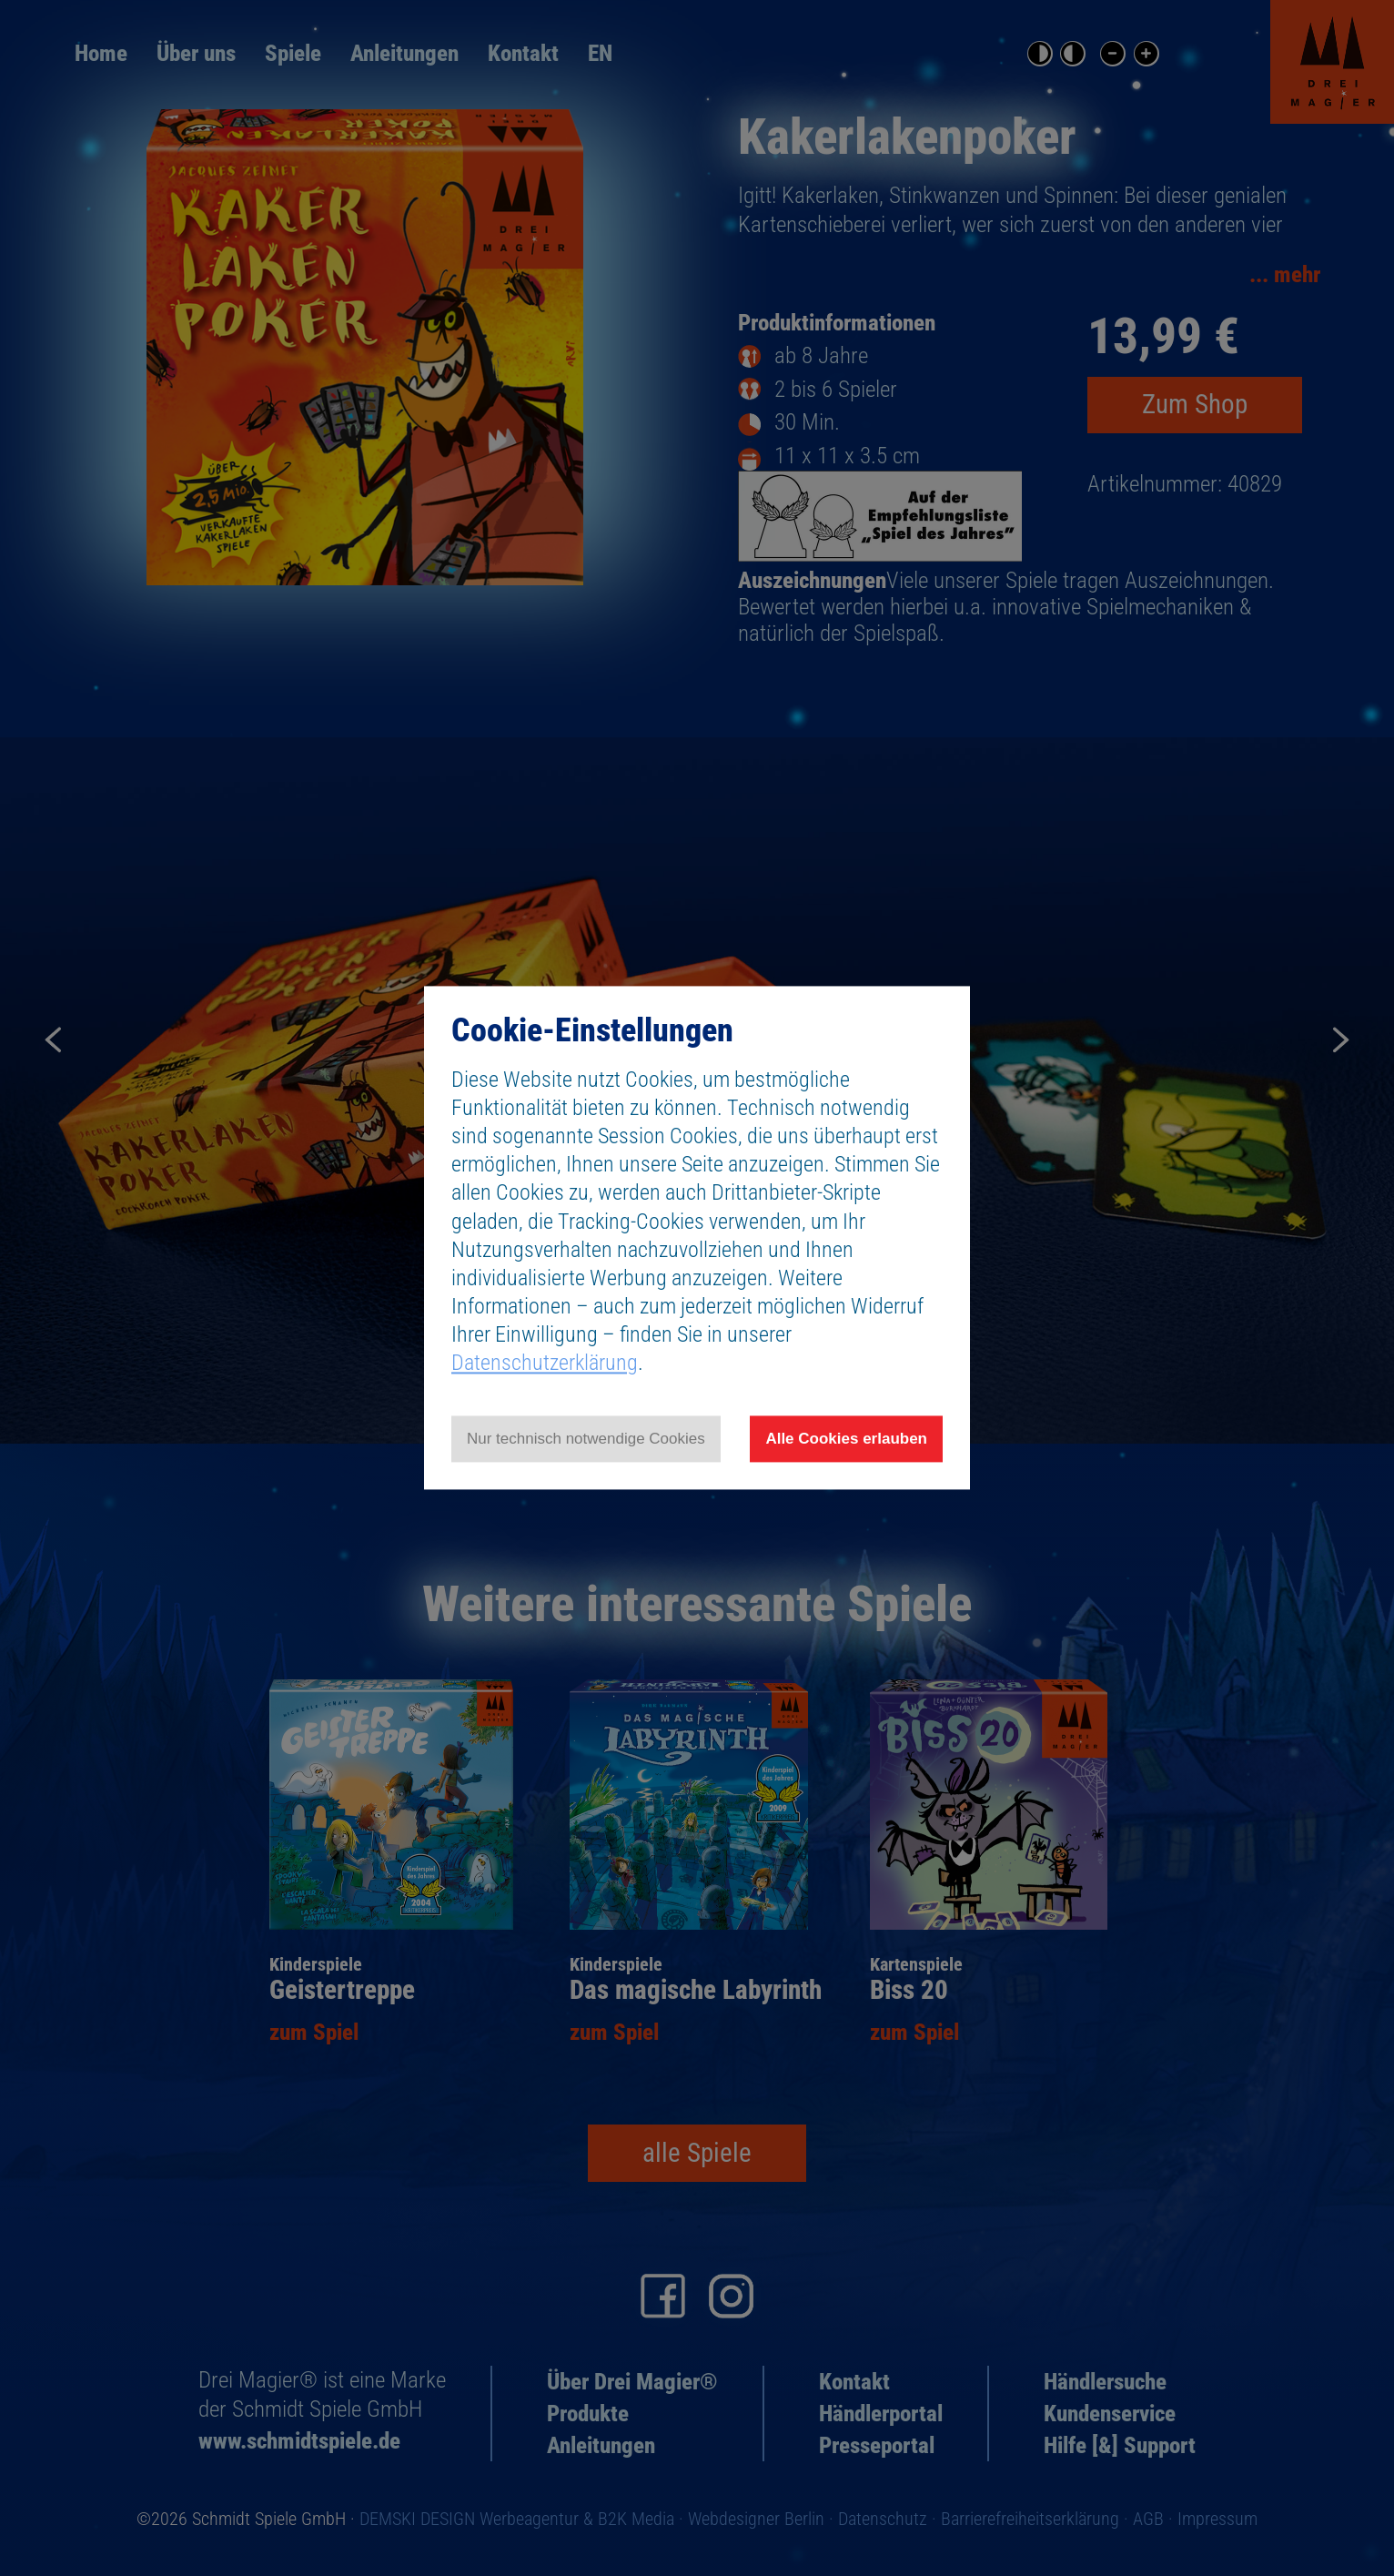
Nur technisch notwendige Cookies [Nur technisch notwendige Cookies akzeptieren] (586, 1438)
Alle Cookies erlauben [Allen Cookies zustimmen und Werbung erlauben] (846, 1438)
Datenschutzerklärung (544, 1363)
